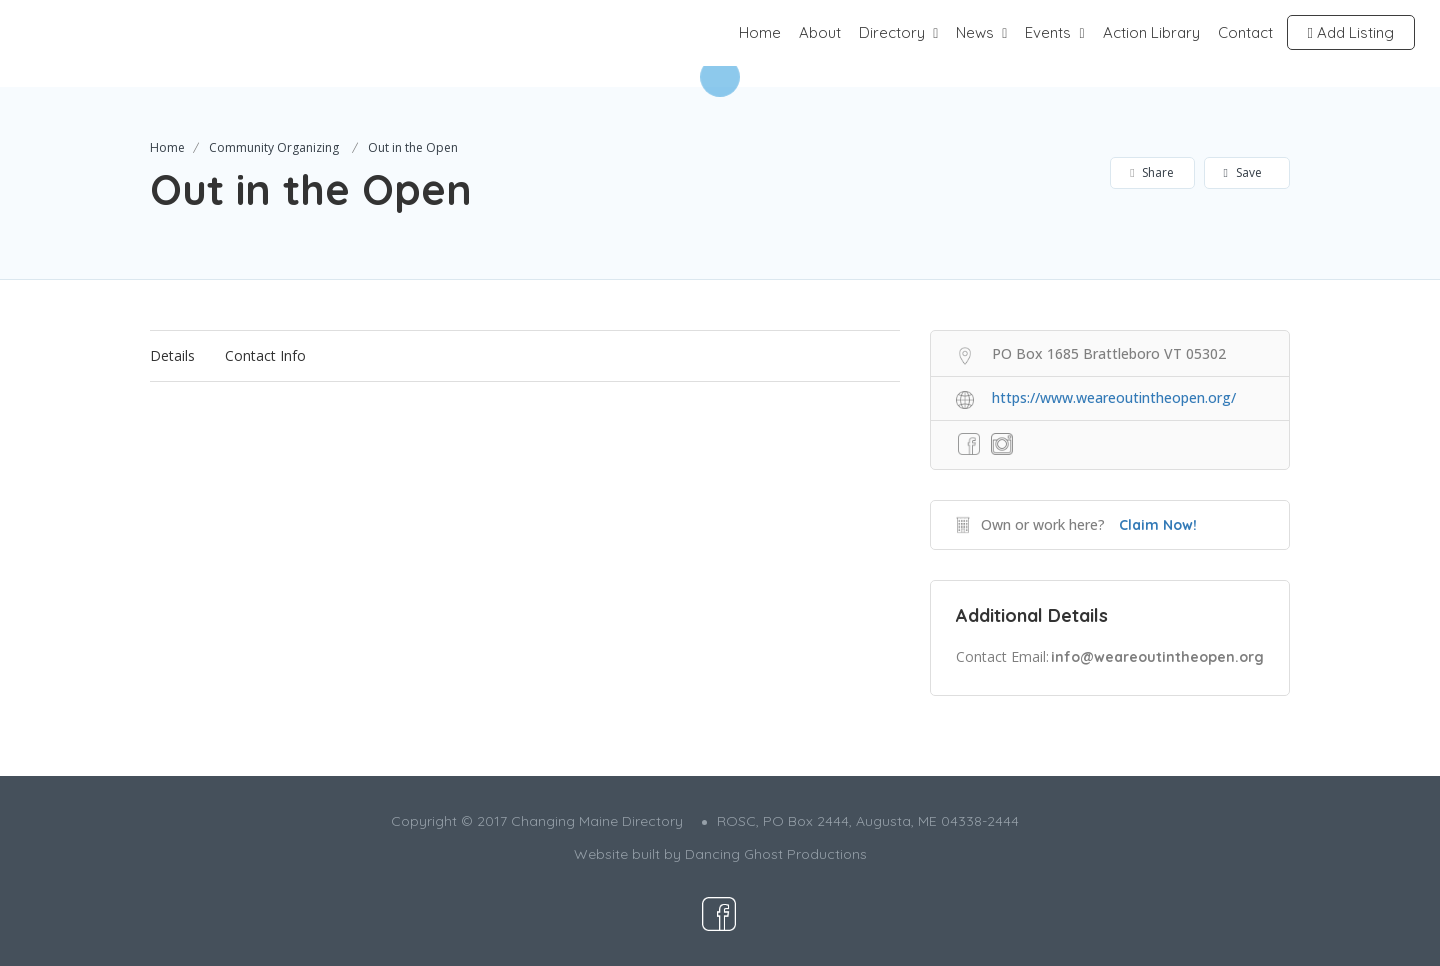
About (820, 32)
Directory (892, 32)
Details (172, 355)
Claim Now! (1158, 525)
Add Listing (1351, 32)
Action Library (1151, 32)
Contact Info (265, 355)
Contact (1245, 32)
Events (1048, 32)
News (975, 32)
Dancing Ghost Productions (776, 854)
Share (1151, 172)
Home (760, 32)
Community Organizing (274, 147)
